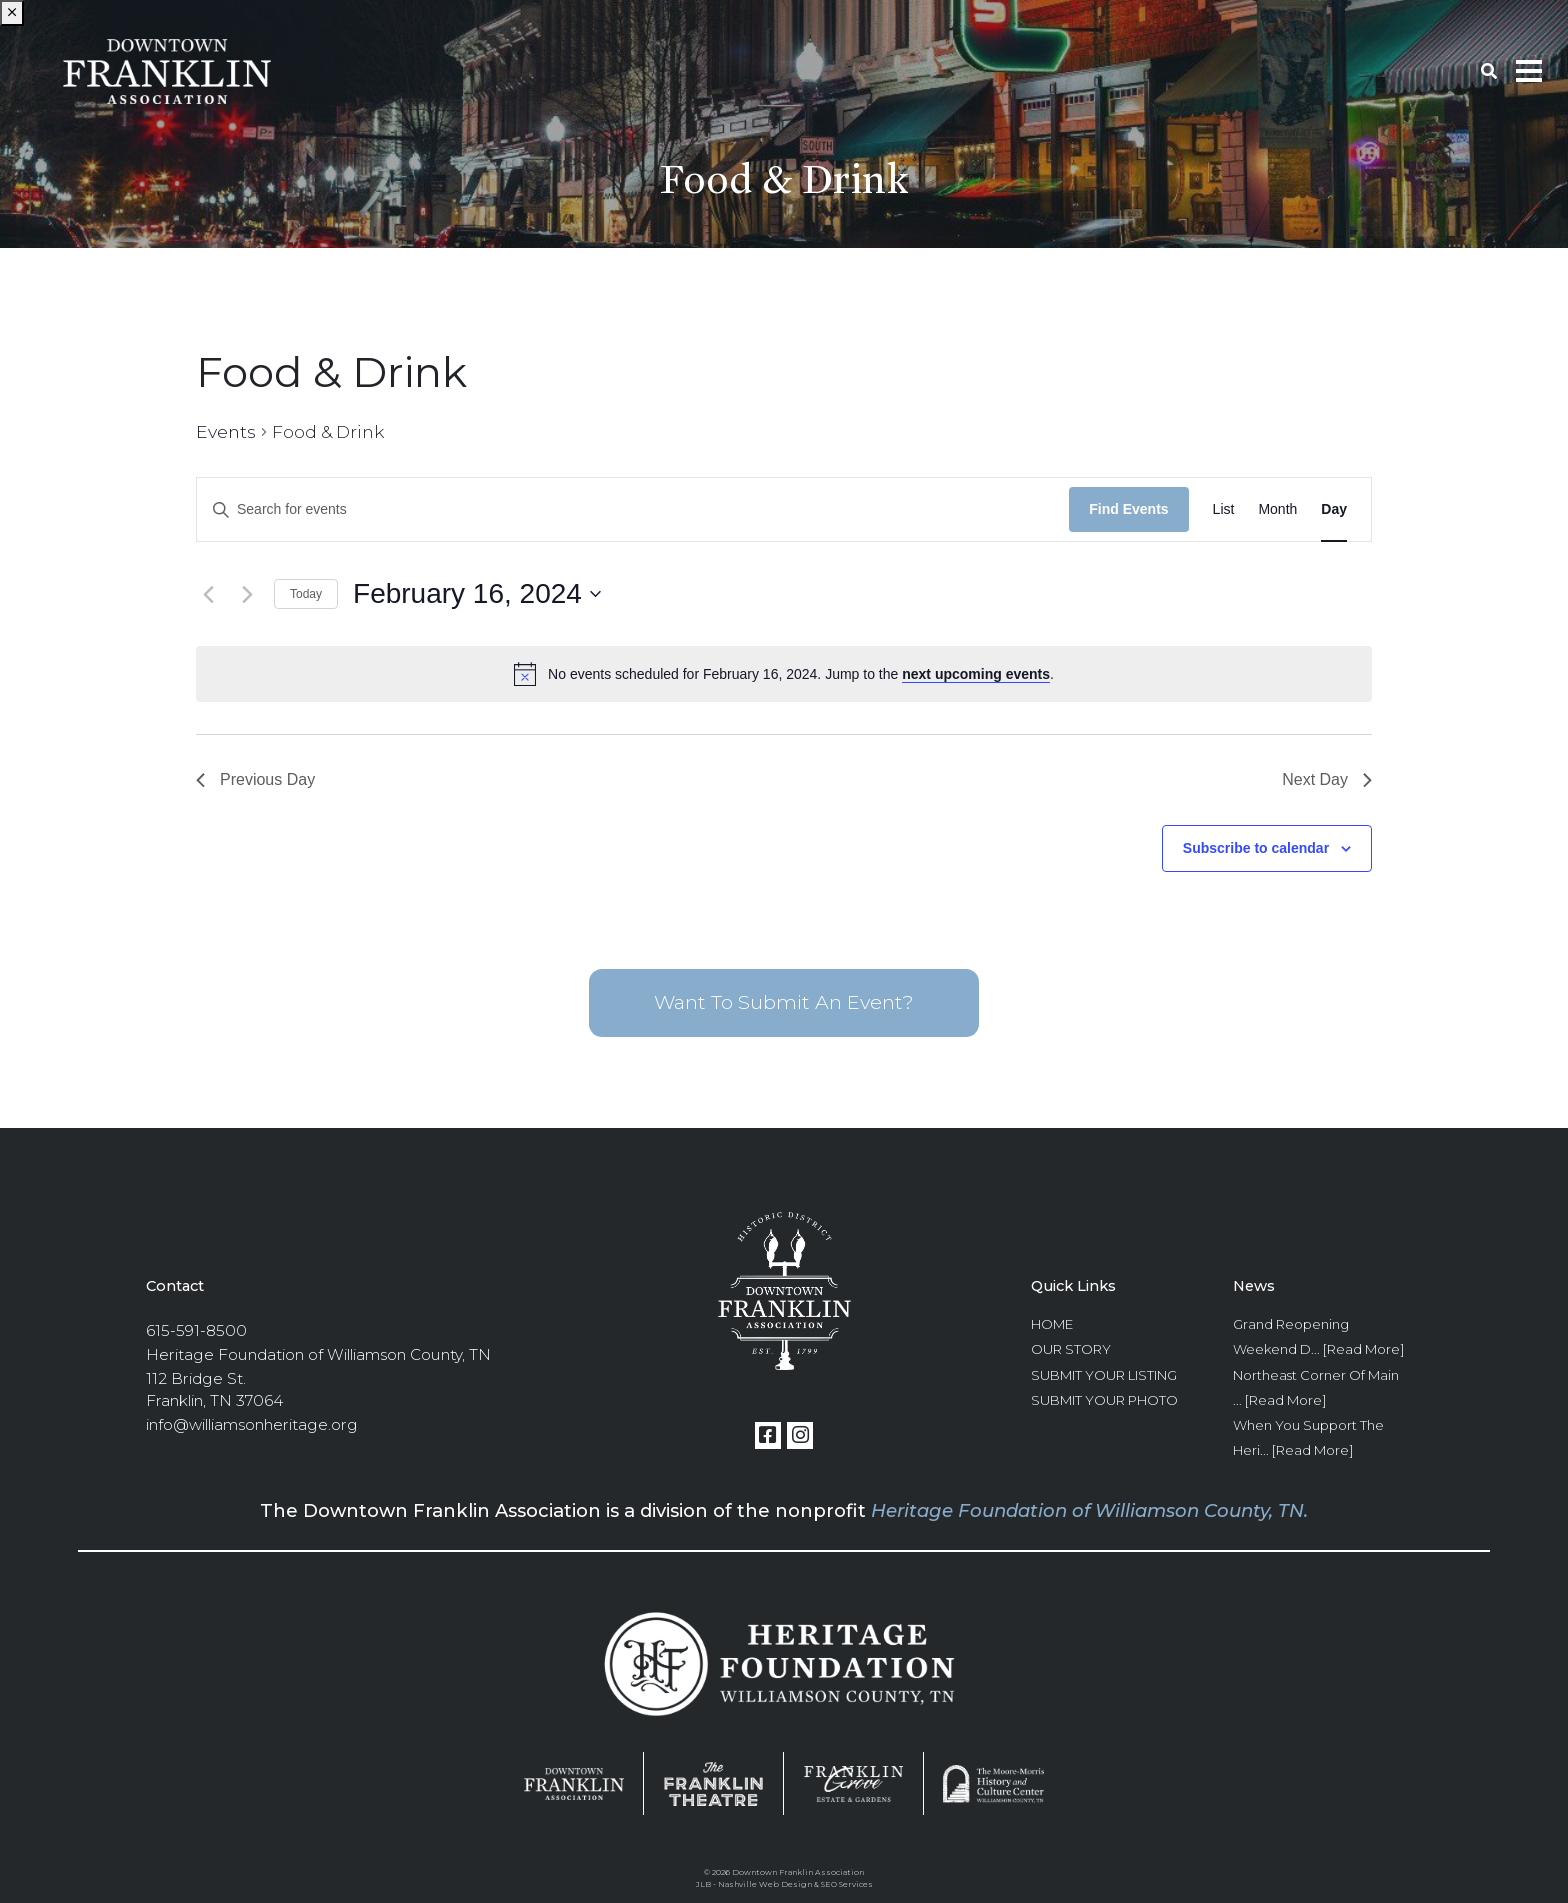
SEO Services (847, 1884)
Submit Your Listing (1104, 1375)
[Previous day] (208, 594)
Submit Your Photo (1104, 1400)
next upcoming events (976, 674)
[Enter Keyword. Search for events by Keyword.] (633, 509)
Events (226, 431)
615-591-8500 (196, 1330)
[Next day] (247, 594)
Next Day (1327, 779)
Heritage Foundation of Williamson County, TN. (1089, 1510)
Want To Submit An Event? (784, 1002)
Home (1052, 1324)
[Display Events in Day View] (1334, 509)
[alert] (784, 674)
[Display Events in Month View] (1277, 509)
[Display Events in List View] (1224, 509)
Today (306, 594)
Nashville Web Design (765, 1884)
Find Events (1128, 509)
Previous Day (255, 779)
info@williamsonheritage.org (252, 1424)
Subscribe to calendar (1256, 848)
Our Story (1071, 1349)
